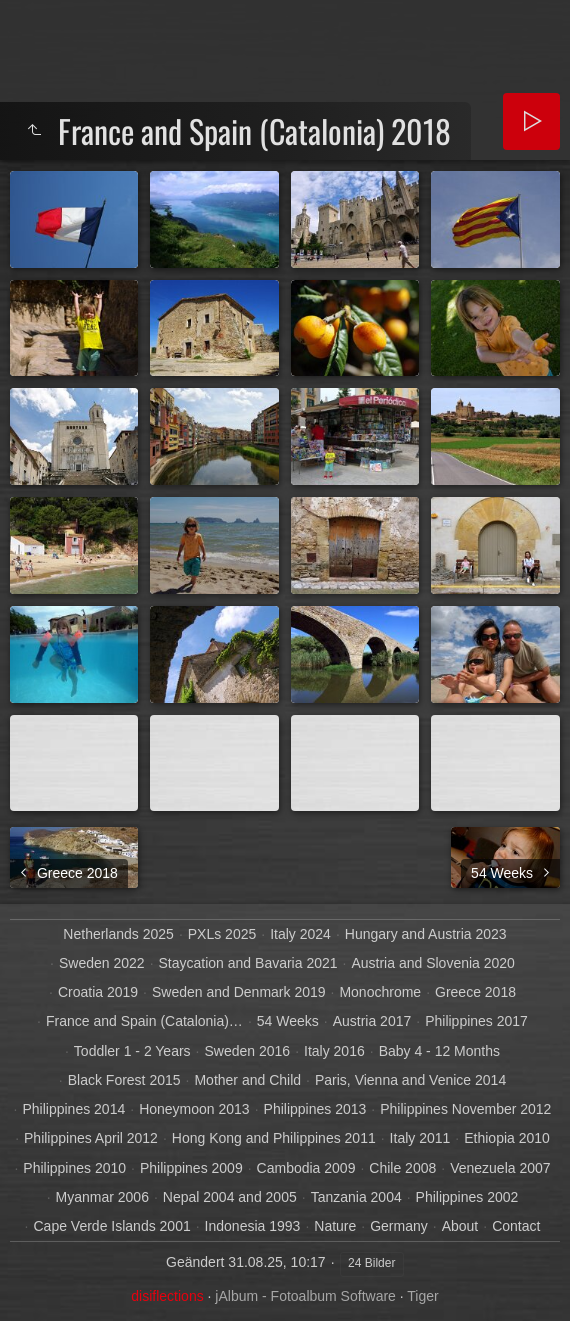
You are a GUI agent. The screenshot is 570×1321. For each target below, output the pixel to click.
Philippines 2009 (191, 1168)
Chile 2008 (402, 1168)
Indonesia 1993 (253, 1226)
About (460, 1226)
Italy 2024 (300, 934)
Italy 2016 (334, 1051)
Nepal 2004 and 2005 (230, 1197)
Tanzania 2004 (356, 1197)
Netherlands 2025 (118, 934)
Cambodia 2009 (306, 1168)
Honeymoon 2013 (194, 1109)
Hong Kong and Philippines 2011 (274, 1138)
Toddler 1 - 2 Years (132, 1051)
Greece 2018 (475, 992)
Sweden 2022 (102, 963)
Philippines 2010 (74, 1168)
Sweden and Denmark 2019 (239, 992)
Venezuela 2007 (500, 1168)
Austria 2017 (372, 1021)
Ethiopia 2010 (507, 1138)
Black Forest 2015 (124, 1080)
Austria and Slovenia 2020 (432, 963)
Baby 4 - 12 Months (439, 1051)
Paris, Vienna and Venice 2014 (410, 1080)
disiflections (167, 1296)
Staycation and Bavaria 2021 (248, 963)
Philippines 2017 (476, 1021)
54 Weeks (288, 1021)
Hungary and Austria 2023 (426, 934)
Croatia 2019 (98, 992)
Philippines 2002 (467, 1197)
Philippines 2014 (73, 1109)
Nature (335, 1226)
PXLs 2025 (222, 934)
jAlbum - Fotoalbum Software (305, 1296)
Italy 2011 (420, 1138)
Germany (399, 1226)
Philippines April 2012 (91, 1138)
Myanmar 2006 (102, 1197)
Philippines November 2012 (465, 1109)
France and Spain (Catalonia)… (144, 1021)
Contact (516, 1226)
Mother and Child (247, 1080)
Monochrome (380, 992)
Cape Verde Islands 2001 (111, 1226)
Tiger (422, 1296)
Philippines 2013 (315, 1109)
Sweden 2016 (247, 1051)
